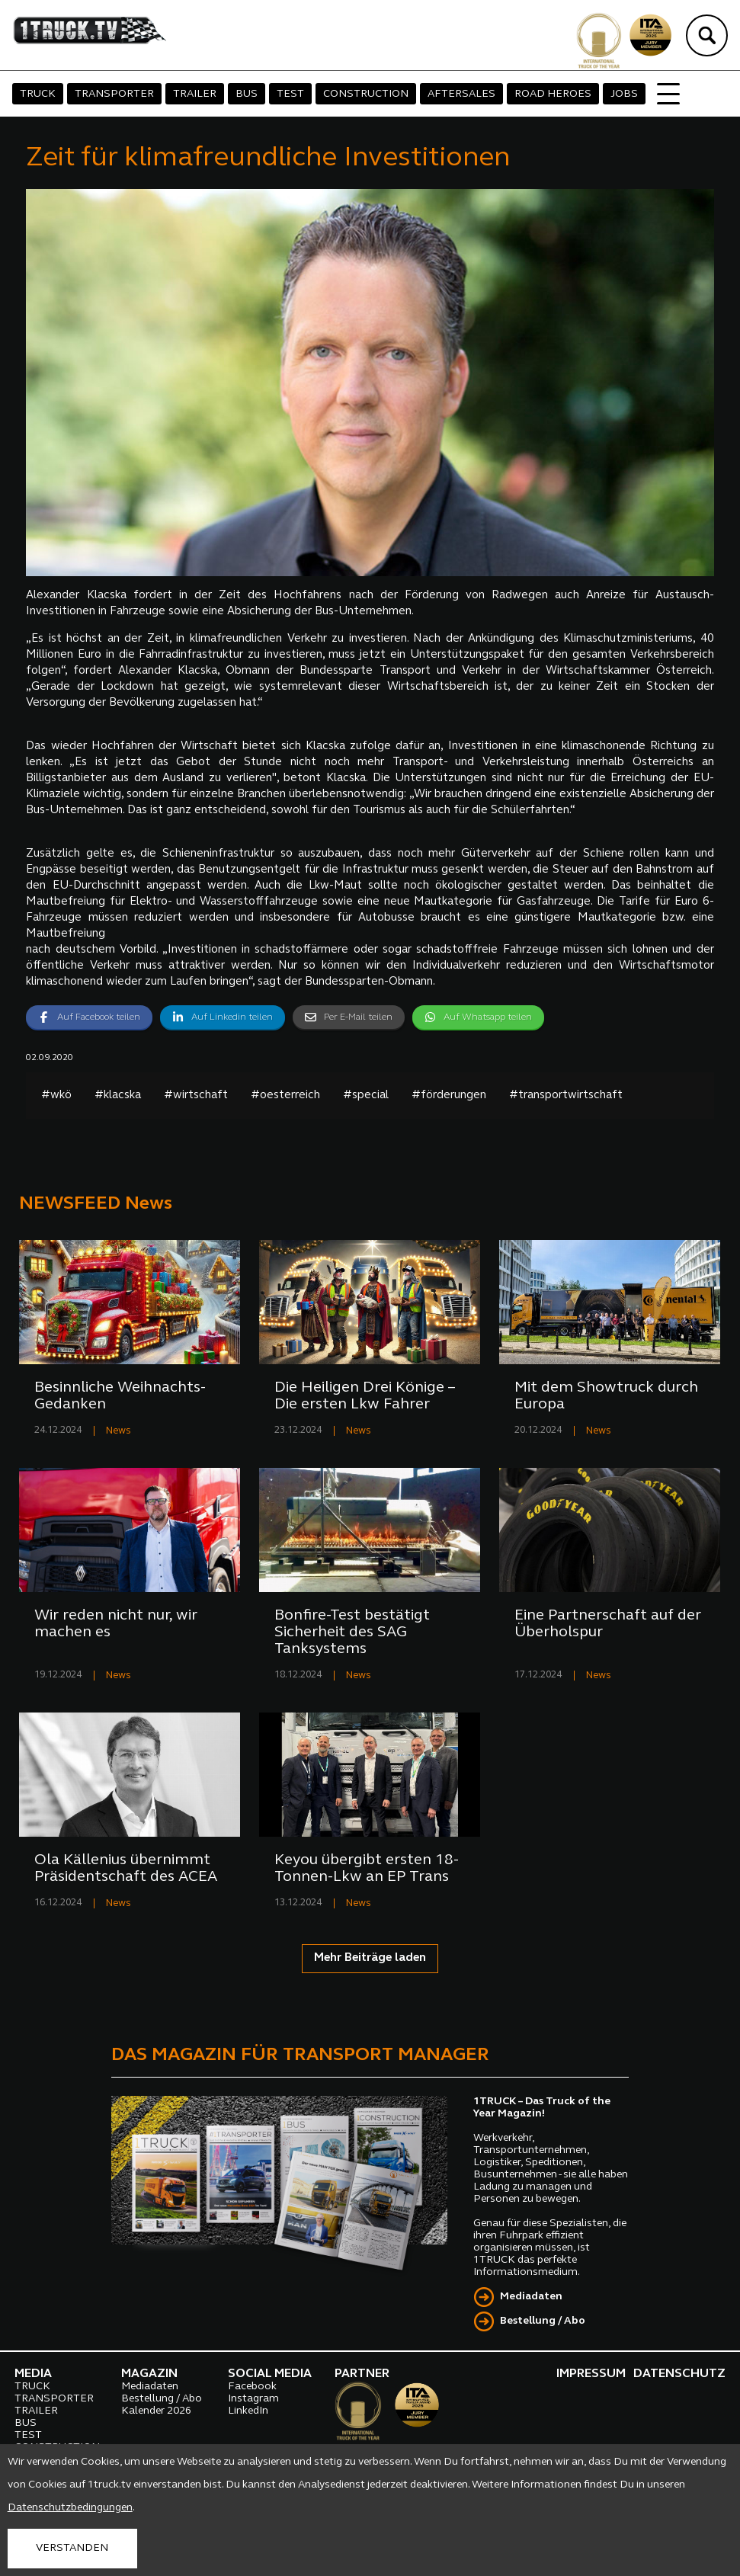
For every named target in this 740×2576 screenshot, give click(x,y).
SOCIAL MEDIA (270, 2374)
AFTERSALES (461, 94)
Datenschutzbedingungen (70, 2508)
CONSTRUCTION (365, 94)
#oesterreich (285, 1095)
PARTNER (362, 2374)
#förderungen (449, 1095)
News (118, 1431)
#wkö (56, 1095)
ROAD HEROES (552, 94)
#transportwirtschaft (566, 1095)
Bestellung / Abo (542, 2321)
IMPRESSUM (591, 2374)
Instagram (253, 2399)
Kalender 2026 (156, 2411)
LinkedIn (248, 2411)
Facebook (252, 2386)
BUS (246, 94)
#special (366, 1095)
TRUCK (38, 94)
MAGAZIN (149, 2374)
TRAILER (194, 94)
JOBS (624, 94)
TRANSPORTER (114, 94)
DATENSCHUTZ (679, 2374)
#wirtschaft (196, 1095)
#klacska (118, 1095)
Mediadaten (531, 2296)
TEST (290, 94)
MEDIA (33, 2374)
